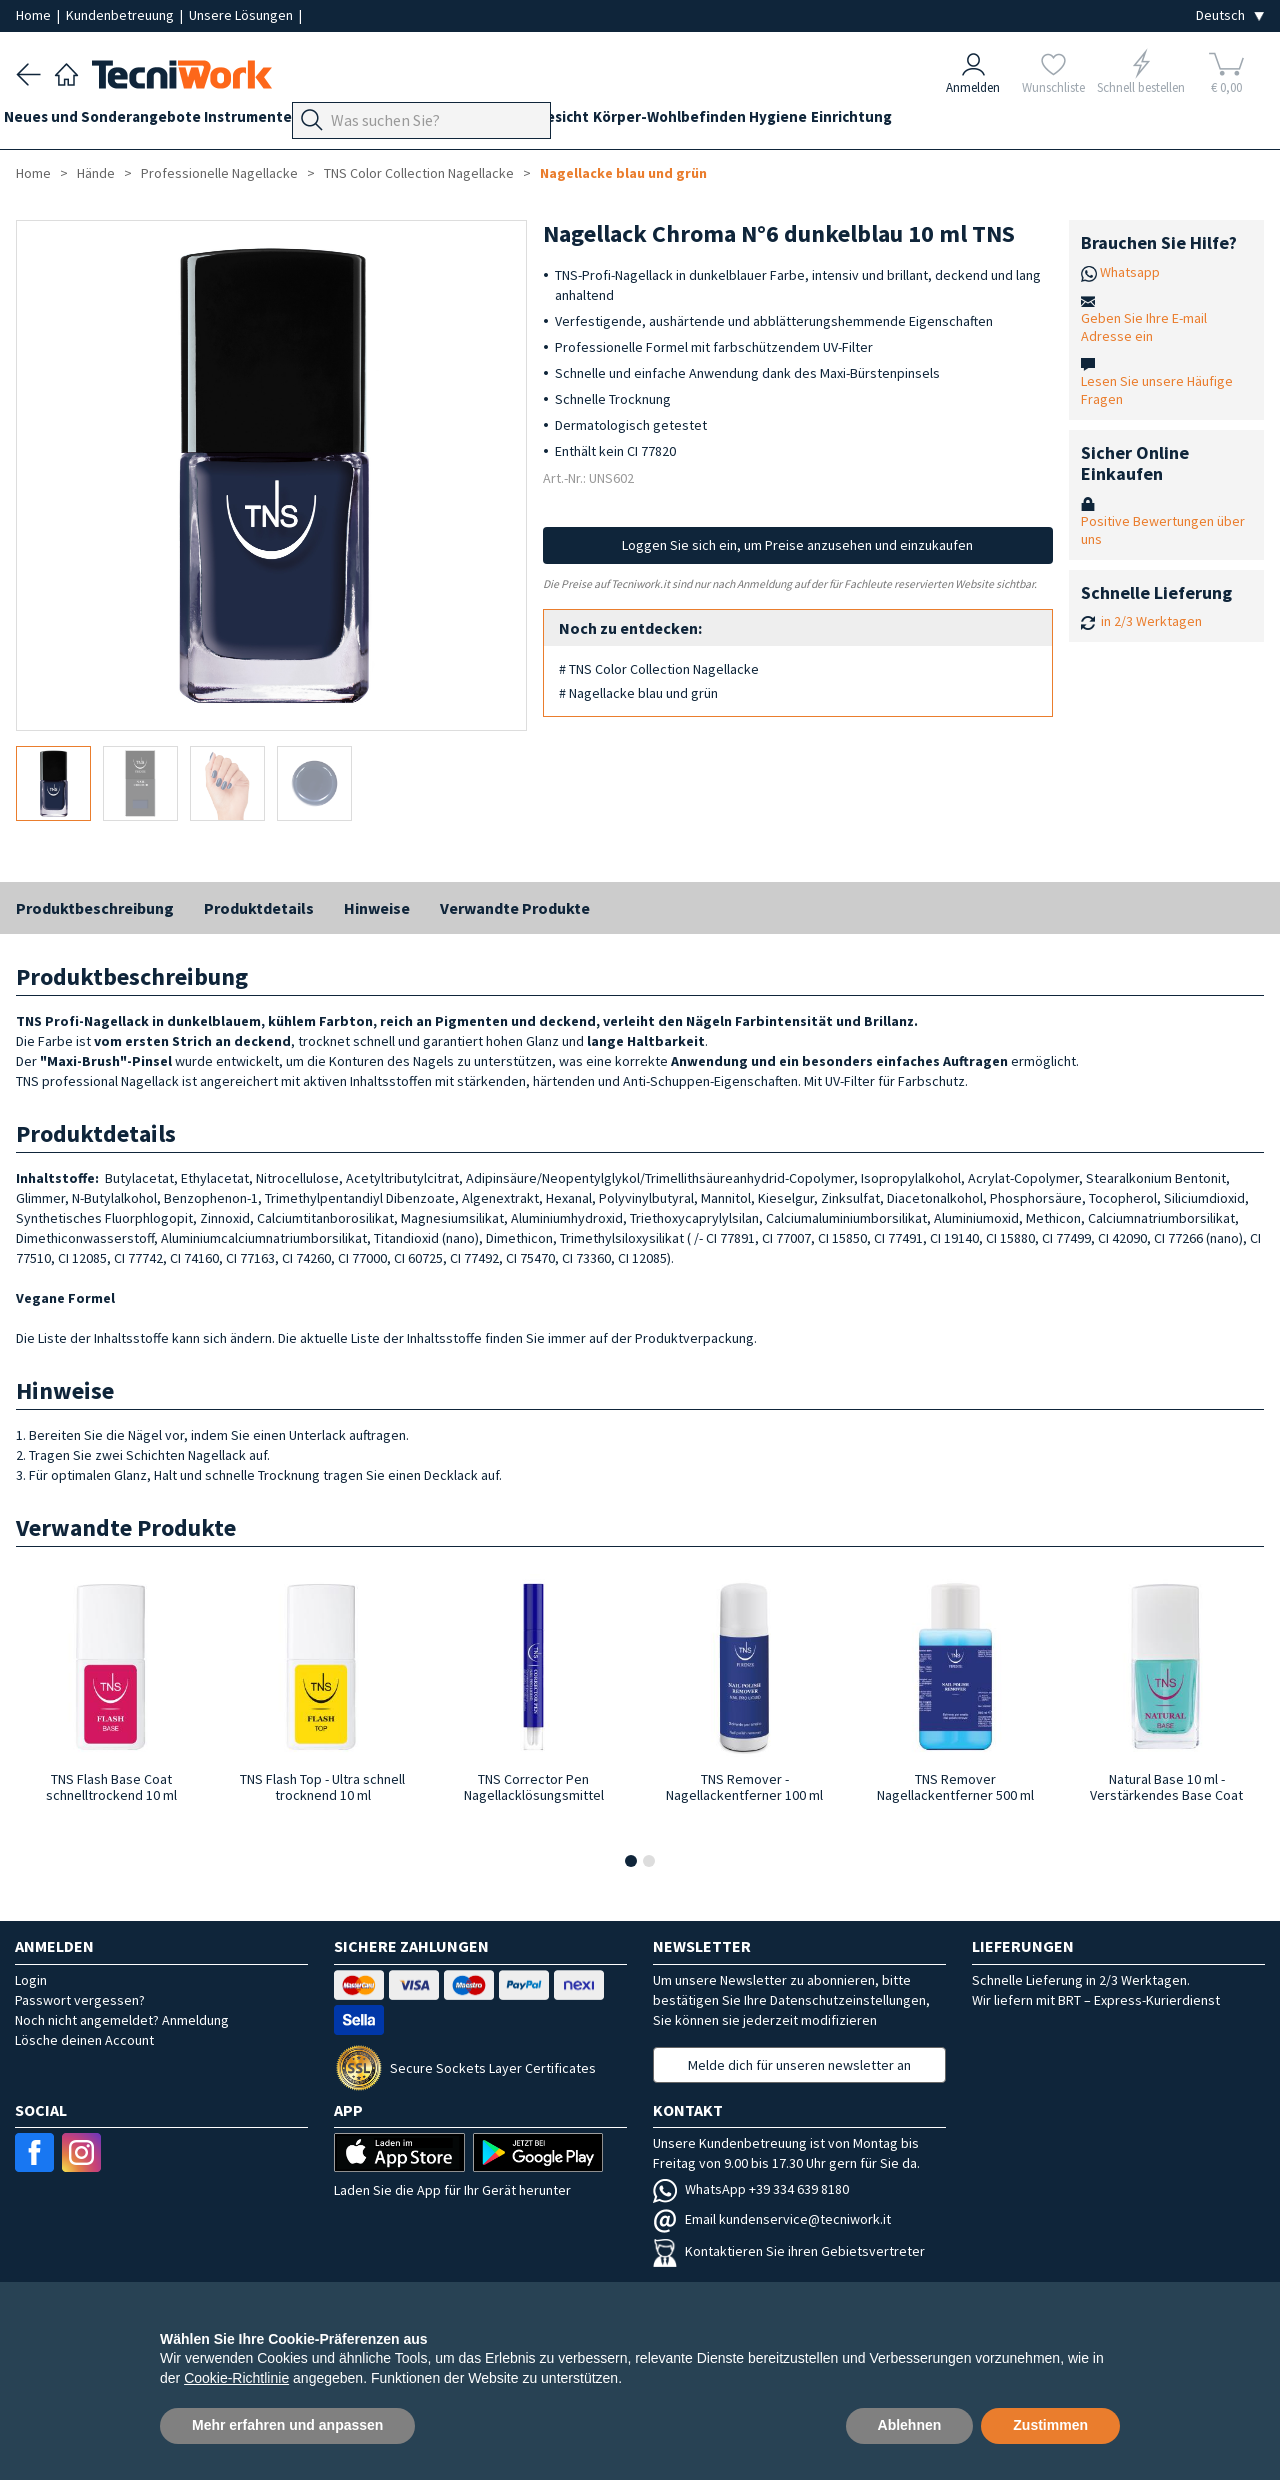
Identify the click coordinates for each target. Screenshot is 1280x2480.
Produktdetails (259, 908)
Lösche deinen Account (84, 2040)
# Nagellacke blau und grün (638, 693)
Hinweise (377, 908)
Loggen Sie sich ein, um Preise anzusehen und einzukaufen (797, 545)
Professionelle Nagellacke (219, 173)
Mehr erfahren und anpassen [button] (287, 2425)
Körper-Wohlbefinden (767, 121)
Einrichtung (974, 121)
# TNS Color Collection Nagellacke (659, 669)
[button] (631, 1861)
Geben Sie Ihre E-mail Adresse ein (1144, 327)
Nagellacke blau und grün (623, 173)
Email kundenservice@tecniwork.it (772, 2219)
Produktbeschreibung (95, 908)
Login (31, 1980)
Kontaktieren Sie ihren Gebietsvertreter (789, 2251)
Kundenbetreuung (121, 15)
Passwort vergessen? (80, 2000)
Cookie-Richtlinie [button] (236, 2378)
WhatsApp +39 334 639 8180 (751, 2189)
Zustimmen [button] (1050, 2425)
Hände (583, 121)
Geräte (358, 121)
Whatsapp (1130, 272)
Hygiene (889, 121)
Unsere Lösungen (242, 15)
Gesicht (648, 121)
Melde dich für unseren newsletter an (799, 2065)
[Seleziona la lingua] (1230, 15)
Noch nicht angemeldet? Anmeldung (122, 2020)
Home (35, 15)
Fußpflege (436, 121)
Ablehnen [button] (910, 2425)
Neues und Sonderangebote (114, 121)
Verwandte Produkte (515, 908)
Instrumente (273, 121)
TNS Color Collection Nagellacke (419, 173)
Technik (516, 121)
